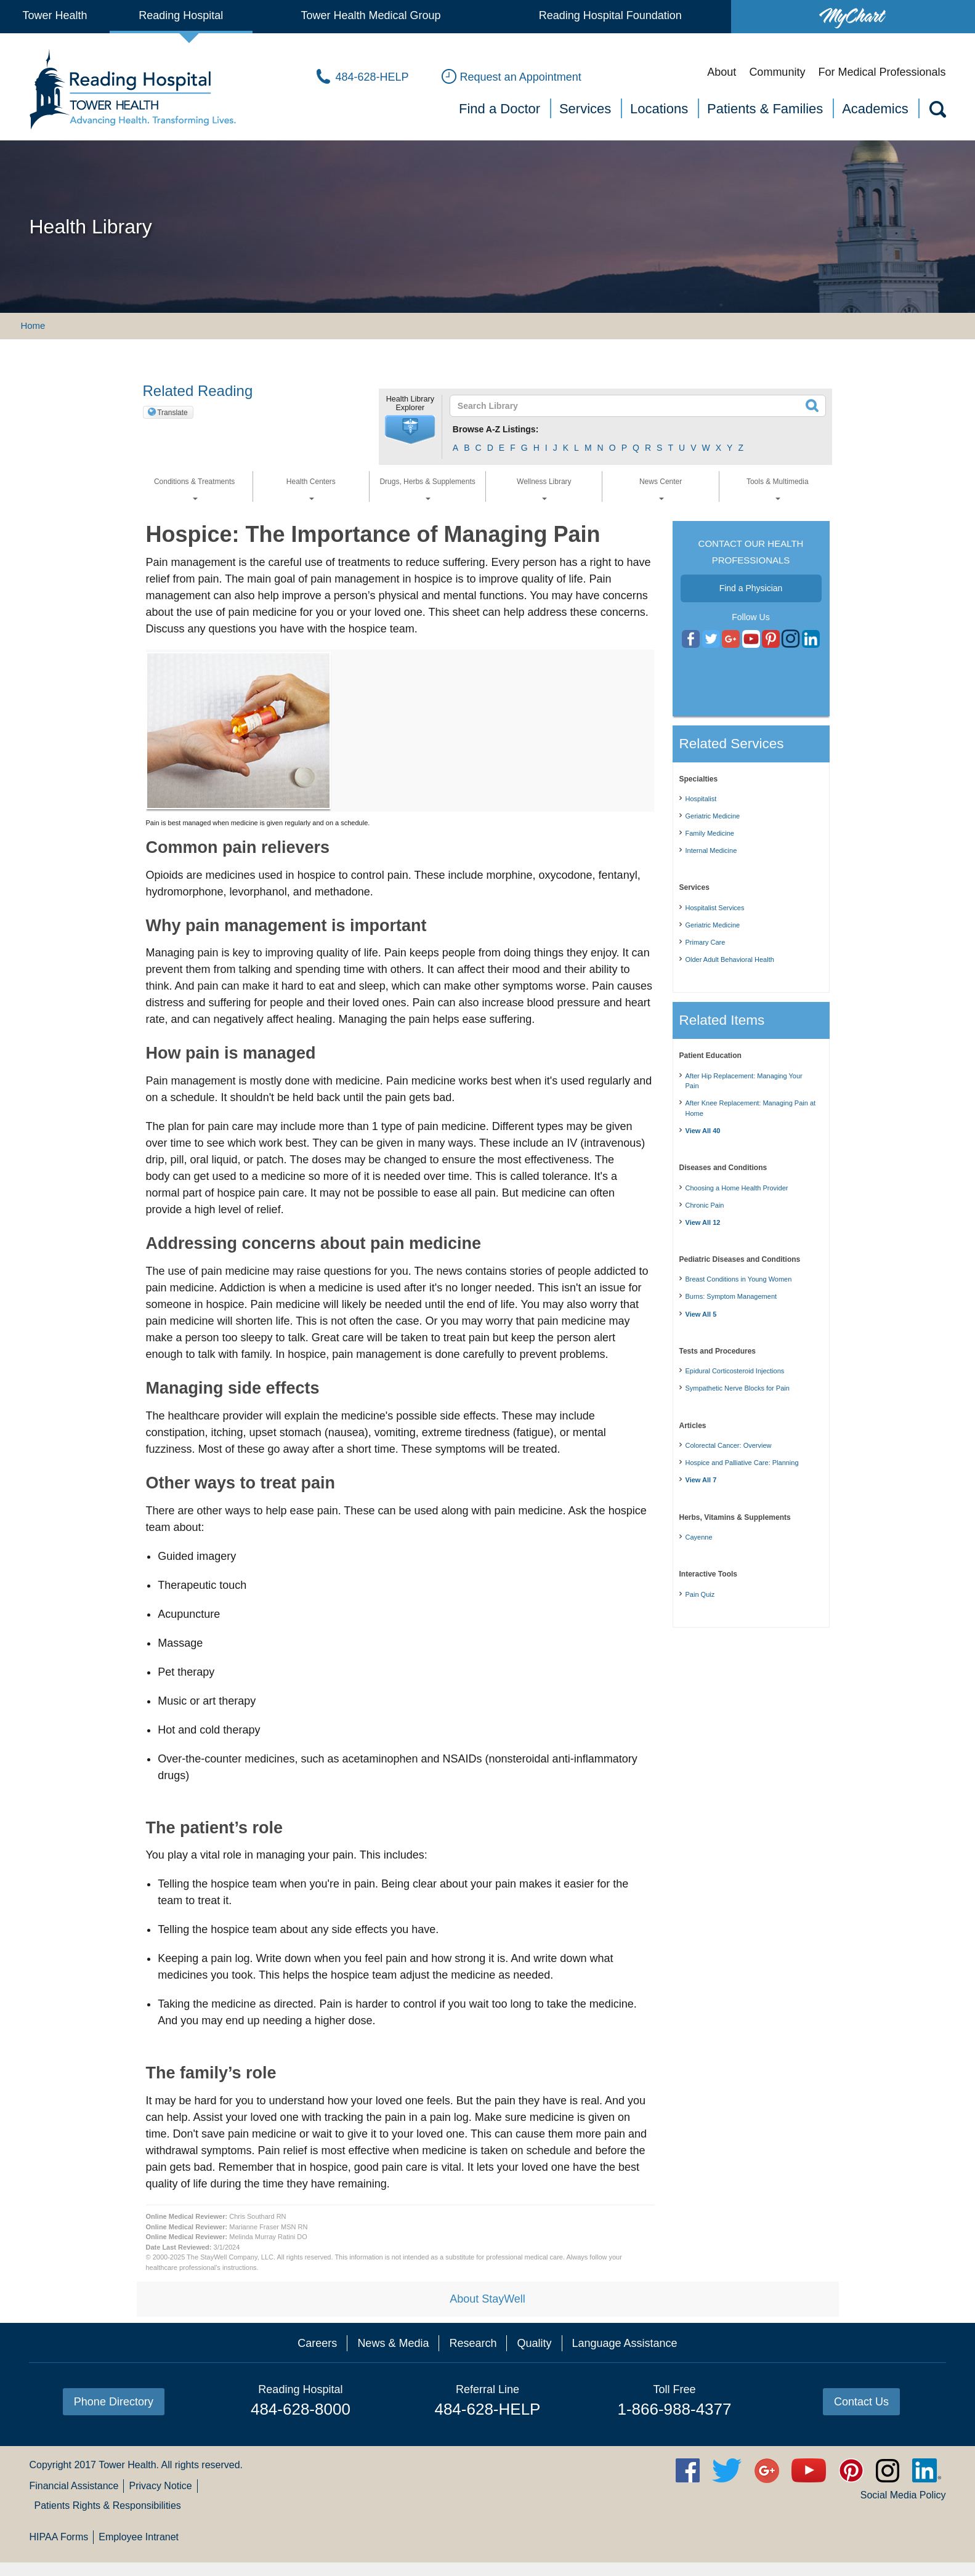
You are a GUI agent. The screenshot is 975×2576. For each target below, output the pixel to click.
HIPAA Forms (58, 2537)
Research (472, 2343)
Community (777, 72)
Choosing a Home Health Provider (737, 1188)
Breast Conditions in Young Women (739, 1279)
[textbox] (630, 405)
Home (32, 325)
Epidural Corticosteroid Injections (735, 1371)
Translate (172, 412)
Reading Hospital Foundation (610, 15)
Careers (317, 2343)
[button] (410, 430)
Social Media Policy (903, 2495)
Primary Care (706, 942)
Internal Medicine (711, 850)
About (721, 72)
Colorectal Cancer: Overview (729, 1445)
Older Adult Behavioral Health (730, 959)
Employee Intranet (139, 2537)
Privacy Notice (160, 2486)
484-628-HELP (487, 2409)
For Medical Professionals (881, 72)
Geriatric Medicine (713, 816)
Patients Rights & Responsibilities (107, 2505)
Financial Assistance (73, 2486)
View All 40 (703, 1130)
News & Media (393, 2343)
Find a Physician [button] (751, 588)
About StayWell (487, 2299)
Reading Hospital (181, 15)
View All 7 (701, 1480)
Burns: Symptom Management (731, 1296)
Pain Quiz (700, 1594)
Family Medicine (710, 833)
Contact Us (861, 2402)
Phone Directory (113, 2402)
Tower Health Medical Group (370, 15)
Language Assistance (625, 2343)
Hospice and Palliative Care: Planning (742, 1462)
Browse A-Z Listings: (496, 429)
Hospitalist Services (715, 907)
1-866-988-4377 (674, 2409)
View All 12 (703, 1222)
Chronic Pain (705, 1205)
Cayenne (699, 1537)
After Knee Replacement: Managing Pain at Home (751, 1108)
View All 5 (701, 1314)
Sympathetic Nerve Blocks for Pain (738, 1388)
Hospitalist (701, 798)
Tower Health (54, 15)
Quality (534, 2343)
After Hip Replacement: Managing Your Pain (744, 1081)
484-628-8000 (300, 2409)
